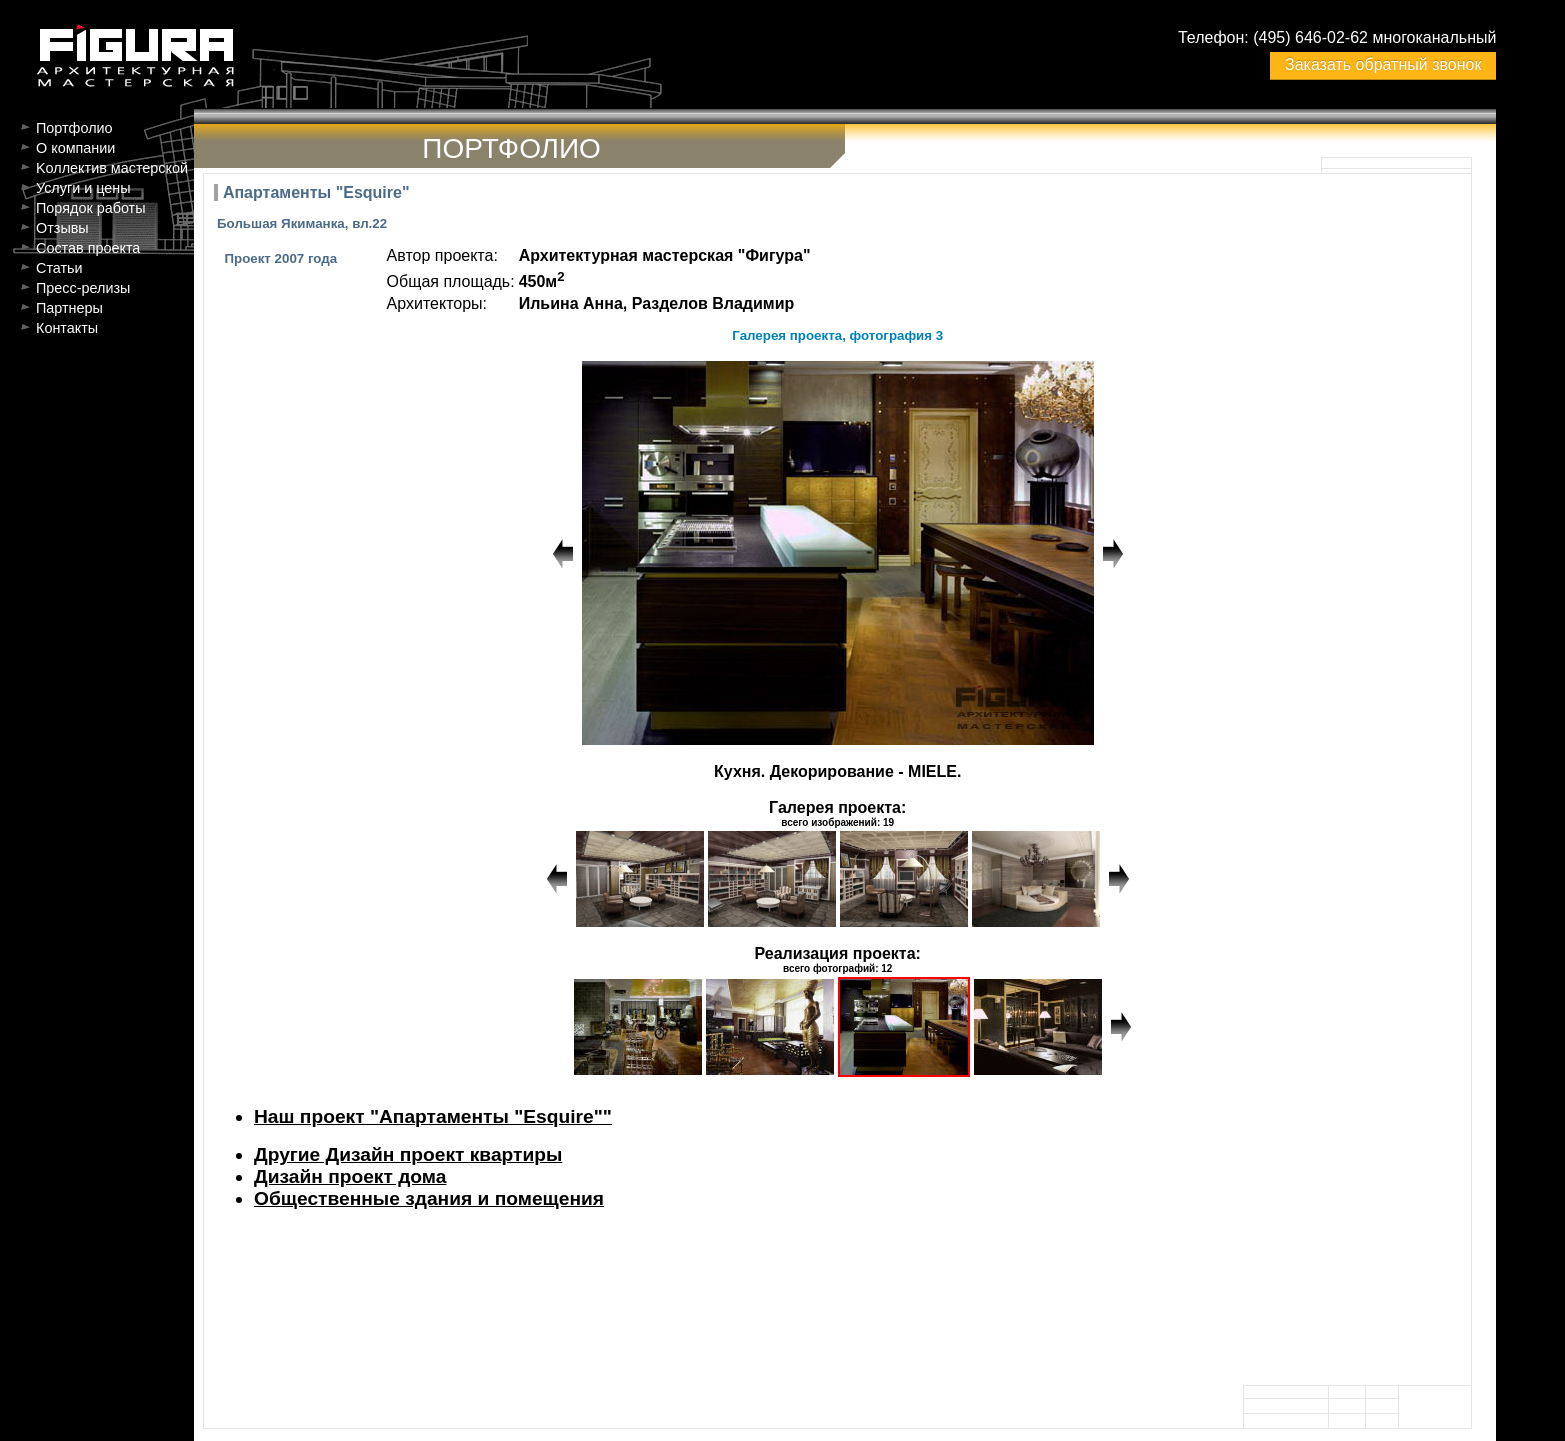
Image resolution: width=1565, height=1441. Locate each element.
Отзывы (62, 228)
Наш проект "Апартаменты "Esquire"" (433, 1116)
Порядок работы (91, 208)
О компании (75, 148)
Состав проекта (88, 248)
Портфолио (74, 128)
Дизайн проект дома (350, 1176)
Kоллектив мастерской (112, 168)
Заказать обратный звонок (1383, 64)
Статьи (59, 268)
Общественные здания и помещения (429, 1198)
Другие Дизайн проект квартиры (408, 1154)
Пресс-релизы (83, 288)
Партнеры (69, 308)
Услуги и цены (83, 188)
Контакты (67, 328)
